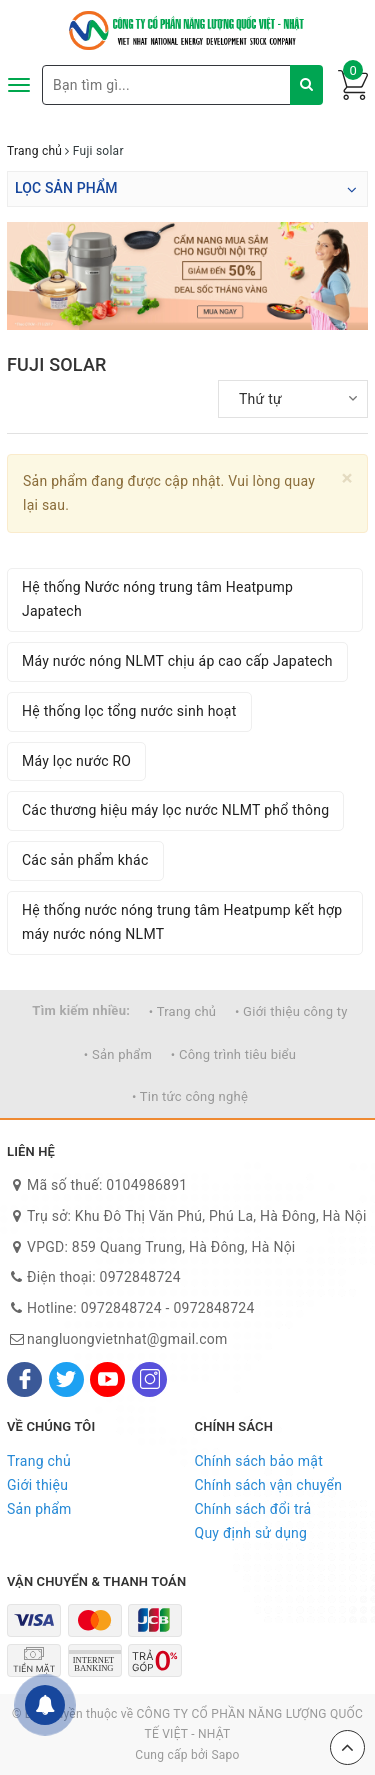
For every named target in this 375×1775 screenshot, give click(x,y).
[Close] (347, 478)
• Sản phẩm (118, 1054)
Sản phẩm (39, 1509)
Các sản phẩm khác (85, 860)
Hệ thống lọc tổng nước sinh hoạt (129, 711)
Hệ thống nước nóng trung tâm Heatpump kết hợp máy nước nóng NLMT (182, 922)
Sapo (225, 1755)
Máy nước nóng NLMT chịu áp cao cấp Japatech (177, 661)
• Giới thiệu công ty (291, 1011)
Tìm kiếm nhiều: (81, 1010)
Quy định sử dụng (251, 1533)
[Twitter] (66, 1379)
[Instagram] (149, 1379)
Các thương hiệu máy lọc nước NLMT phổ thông (175, 810)
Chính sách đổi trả (253, 1509)
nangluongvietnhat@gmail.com (127, 1339)
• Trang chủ (182, 1011)
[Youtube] (107, 1379)
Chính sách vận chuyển (269, 1485)
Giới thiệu (37, 1485)
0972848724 (140, 1277)
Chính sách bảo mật (259, 1461)
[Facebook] (24, 1379)
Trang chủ (39, 1461)
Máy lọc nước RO (76, 761)
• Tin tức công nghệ (190, 1096)
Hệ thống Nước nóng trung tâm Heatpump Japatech (157, 599)
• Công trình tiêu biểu (233, 1054)
